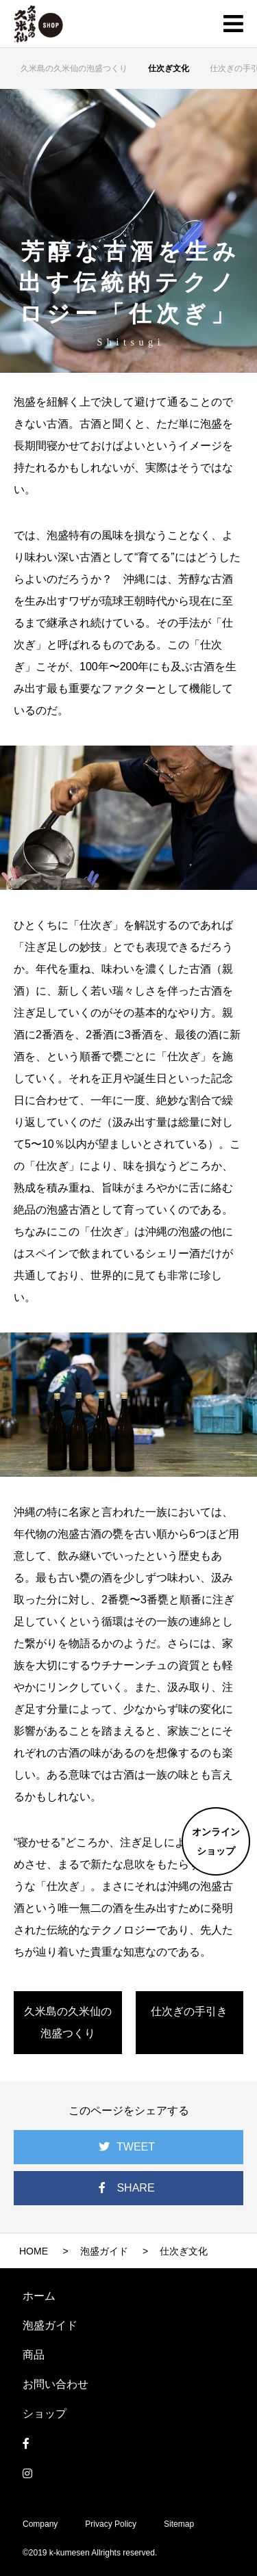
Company (40, 2524)
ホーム (39, 2296)
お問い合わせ (55, 2384)
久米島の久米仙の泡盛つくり (74, 68)
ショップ (44, 2413)
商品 (34, 2355)
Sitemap (179, 2524)
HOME (33, 2251)
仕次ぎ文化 (168, 68)
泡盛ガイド (104, 2251)
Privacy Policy (110, 2524)
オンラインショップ (216, 1841)
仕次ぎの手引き (189, 2011)
